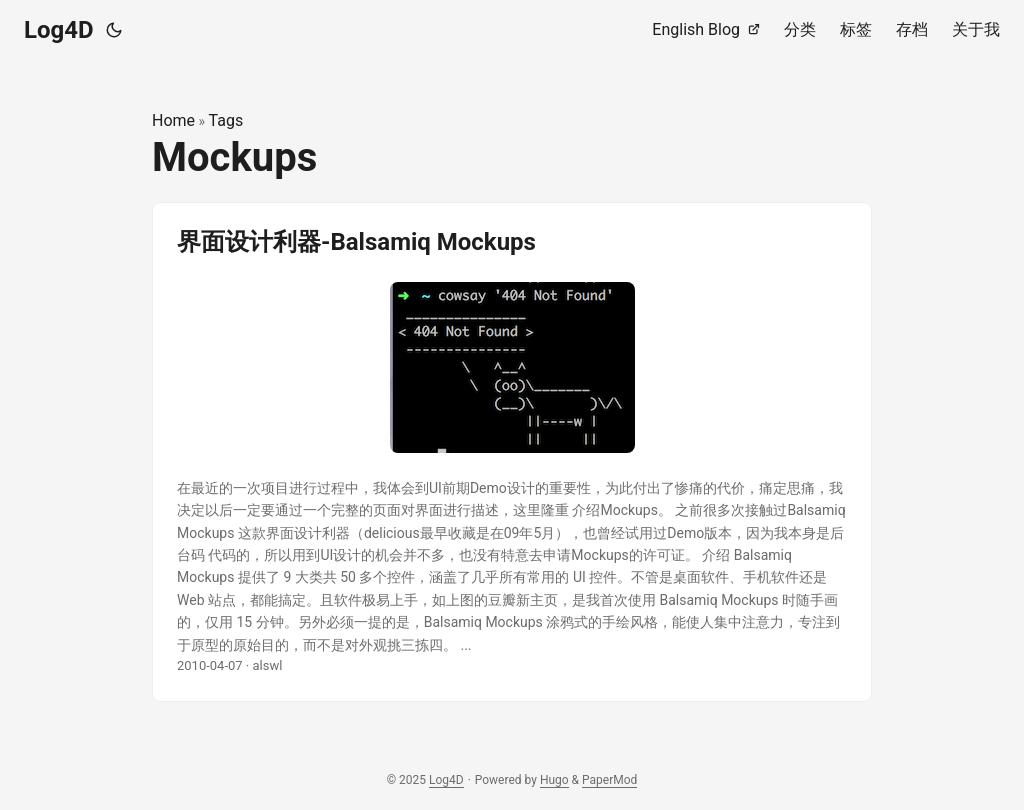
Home (173, 120)
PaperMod (609, 780)
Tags (226, 120)
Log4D (59, 30)
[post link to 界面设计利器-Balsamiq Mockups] (512, 452)
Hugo (554, 780)
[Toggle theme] (114, 30)
